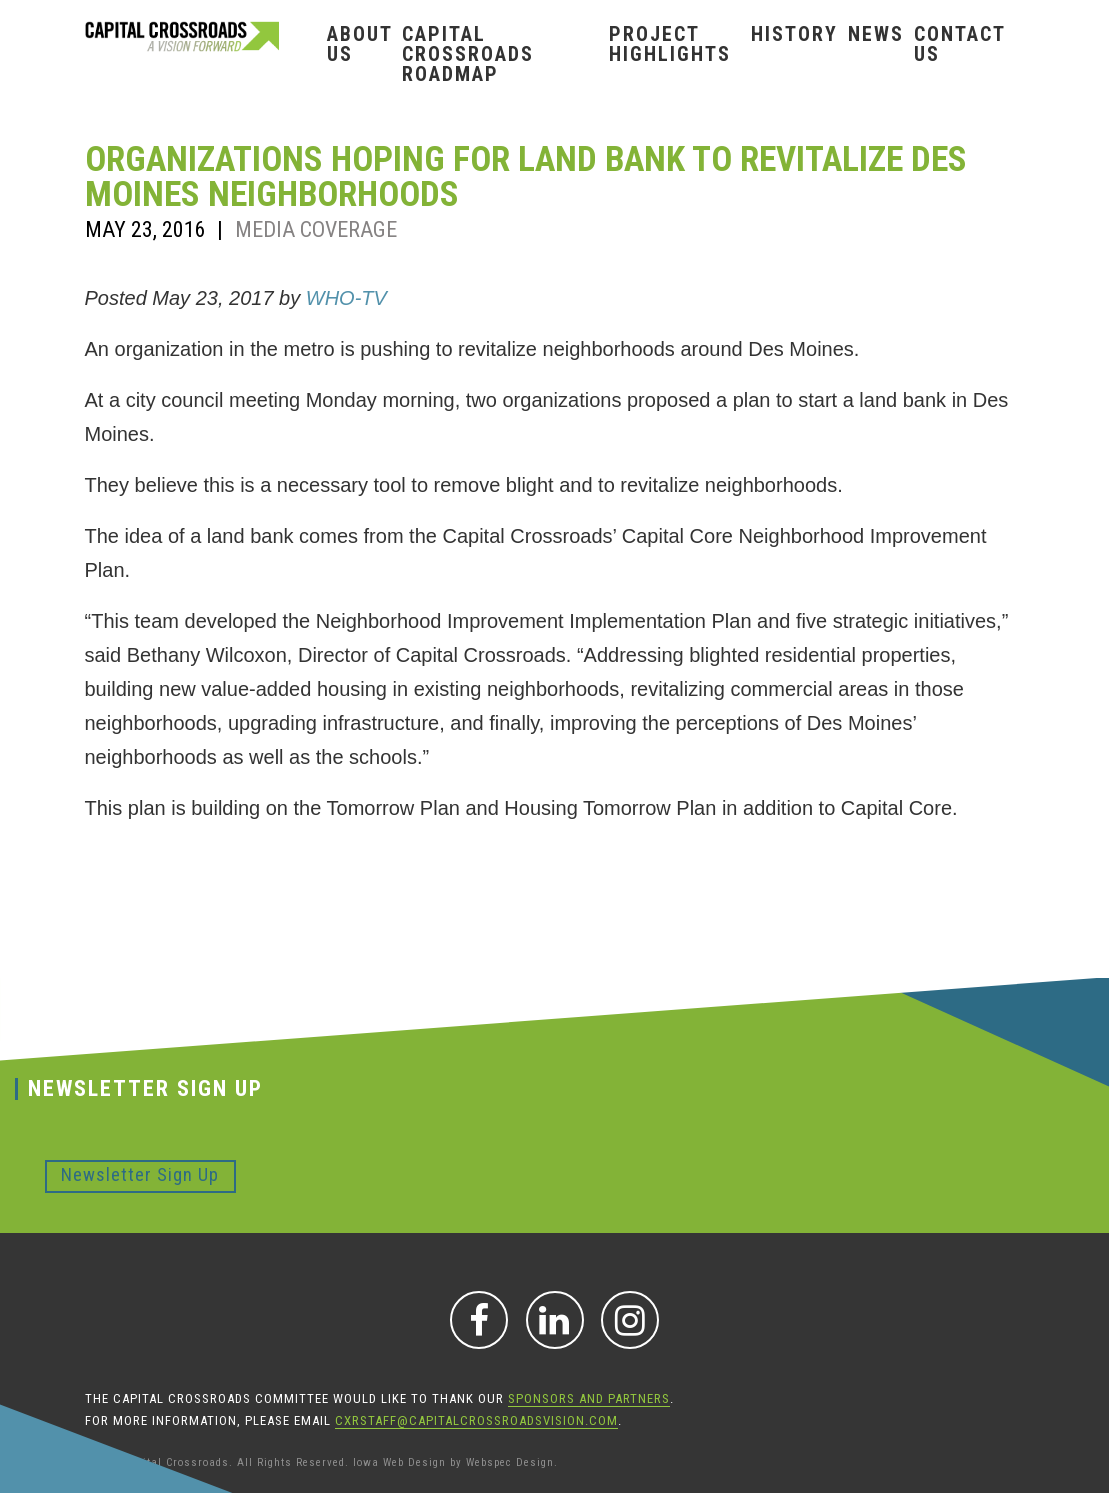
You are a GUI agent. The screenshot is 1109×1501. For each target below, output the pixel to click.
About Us (359, 44)
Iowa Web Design (399, 1462)
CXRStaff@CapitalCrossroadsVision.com (476, 1420)
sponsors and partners (589, 1398)
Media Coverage (316, 229)
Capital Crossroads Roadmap (468, 54)
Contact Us (959, 44)
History (794, 34)
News (876, 34)
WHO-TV (346, 298)
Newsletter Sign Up (140, 1174)
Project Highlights (670, 44)
